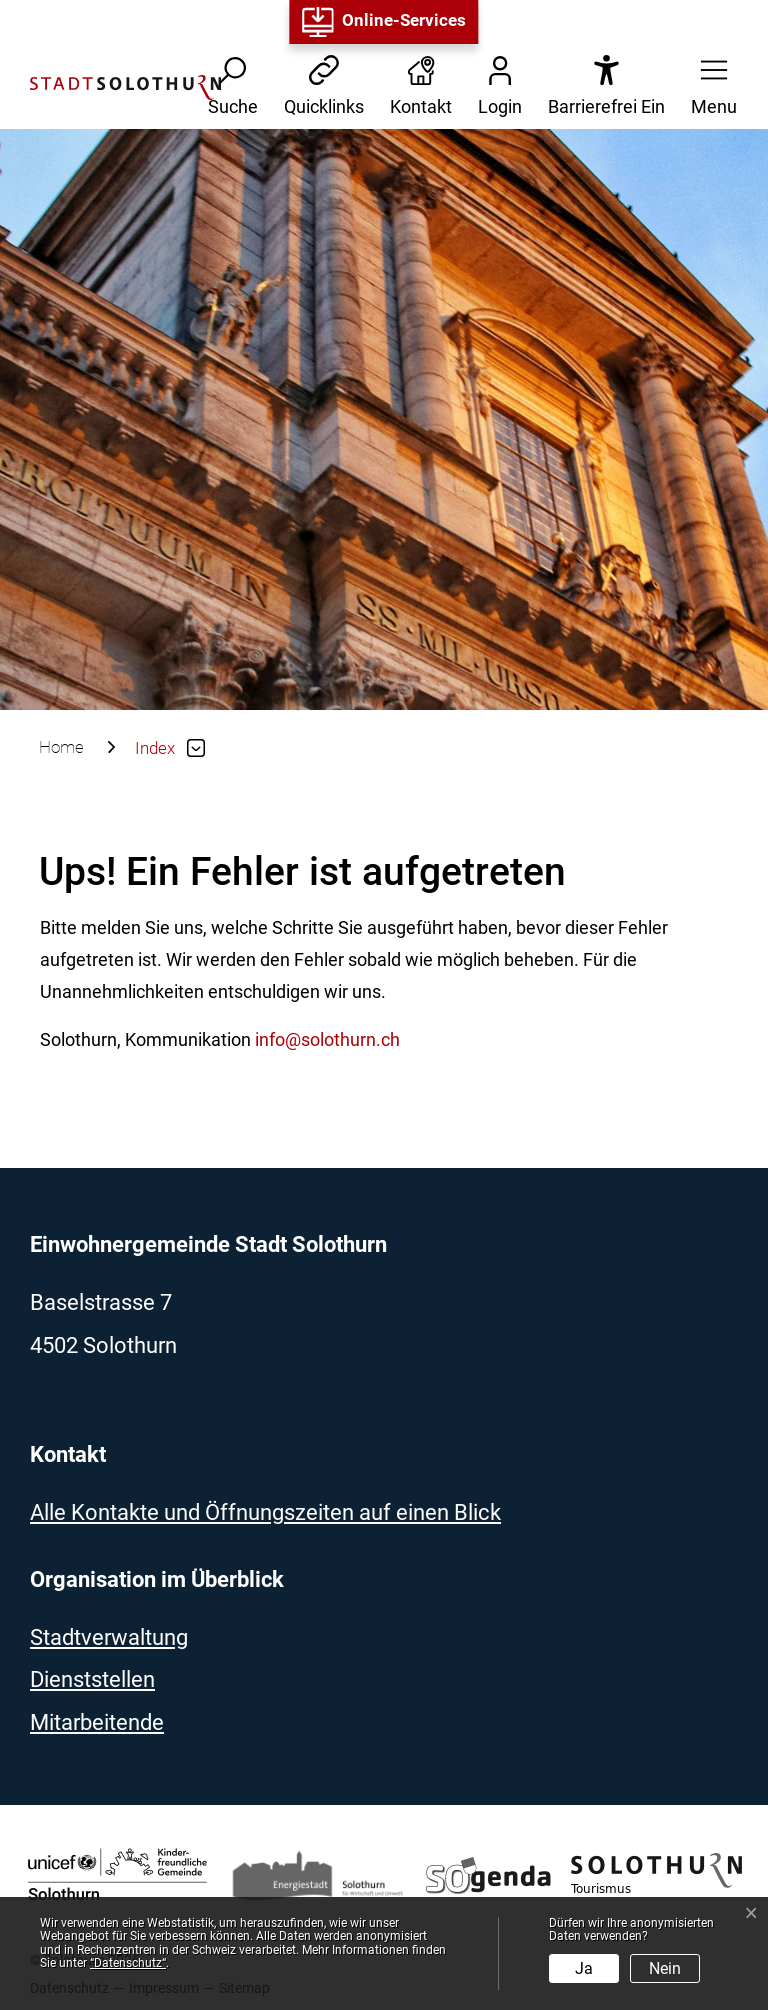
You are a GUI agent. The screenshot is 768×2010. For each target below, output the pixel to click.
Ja (584, 1968)
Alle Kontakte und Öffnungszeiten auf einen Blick (265, 1512)
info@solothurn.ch (327, 1039)
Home (61, 747)
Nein (665, 1968)
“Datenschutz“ (128, 1963)
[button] (708, 87)
